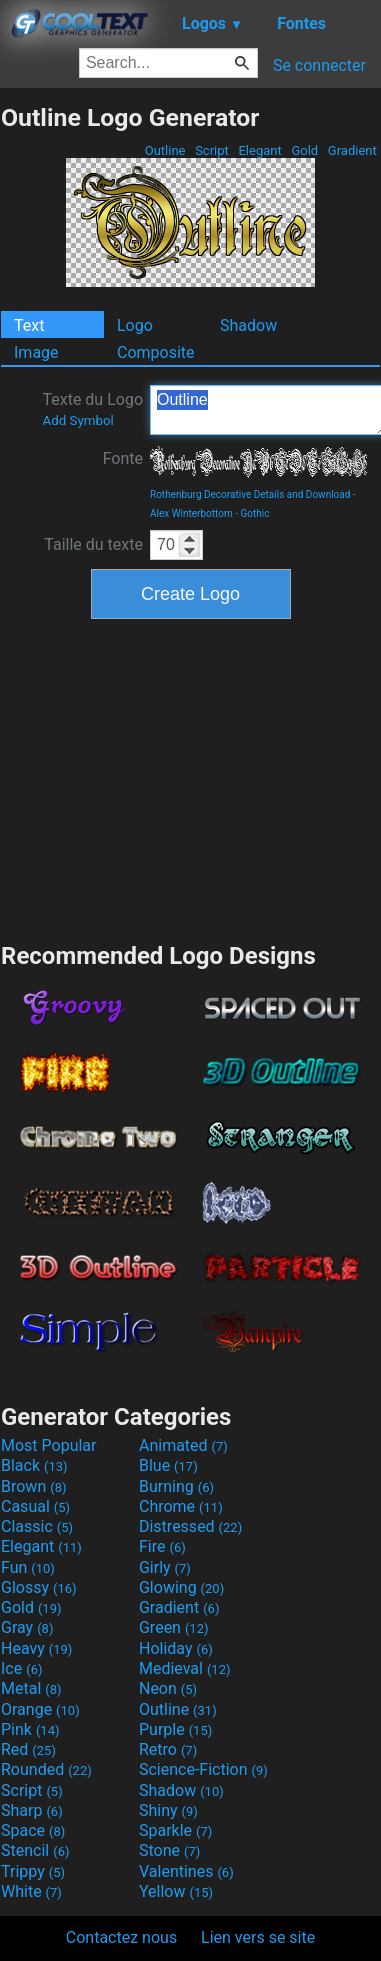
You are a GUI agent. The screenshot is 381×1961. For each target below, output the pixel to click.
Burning (176, 1486)
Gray (27, 1627)
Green (174, 1627)
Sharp (32, 1810)
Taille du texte (93, 544)
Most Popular (49, 1445)
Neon (168, 1688)
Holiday (176, 1648)
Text (29, 325)
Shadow (248, 325)
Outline (164, 150)
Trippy (33, 1871)
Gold (304, 150)
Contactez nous (121, 1937)
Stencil (35, 1850)
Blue (168, 1465)
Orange (40, 1709)
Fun (28, 1567)
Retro (168, 1749)
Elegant (260, 150)
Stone (169, 1850)
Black (34, 1465)
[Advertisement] (191, 778)
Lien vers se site (258, 1937)
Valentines (186, 1871)
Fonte (123, 458)
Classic (37, 1526)
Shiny (168, 1810)
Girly (165, 1567)
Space (33, 1830)
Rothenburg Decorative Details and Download (250, 494)
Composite (156, 352)
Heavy (36, 1648)
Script (212, 150)
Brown (33, 1486)
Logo (135, 325)
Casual (35, 1506)
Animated (183, 1445)
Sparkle (175, 1830)
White (31, 1891)
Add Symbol (77, 420)
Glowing (181, 1587)
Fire (162, 1546)
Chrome (181, 1506)
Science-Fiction (203, 1769)
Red (28, 1749)
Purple (175, 1729)
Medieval (185, 1668)
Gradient (352, 150)
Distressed (190, 1526)
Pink (30, 1729)
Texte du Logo (92, 409)
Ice (21, 1668)
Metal (31, 1688)
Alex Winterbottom (191, 513)
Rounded (46, 1769)
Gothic (254, 513)
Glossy (39, 1587)
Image (36, 352)
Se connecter (319, 65)
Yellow (176, 1891)
